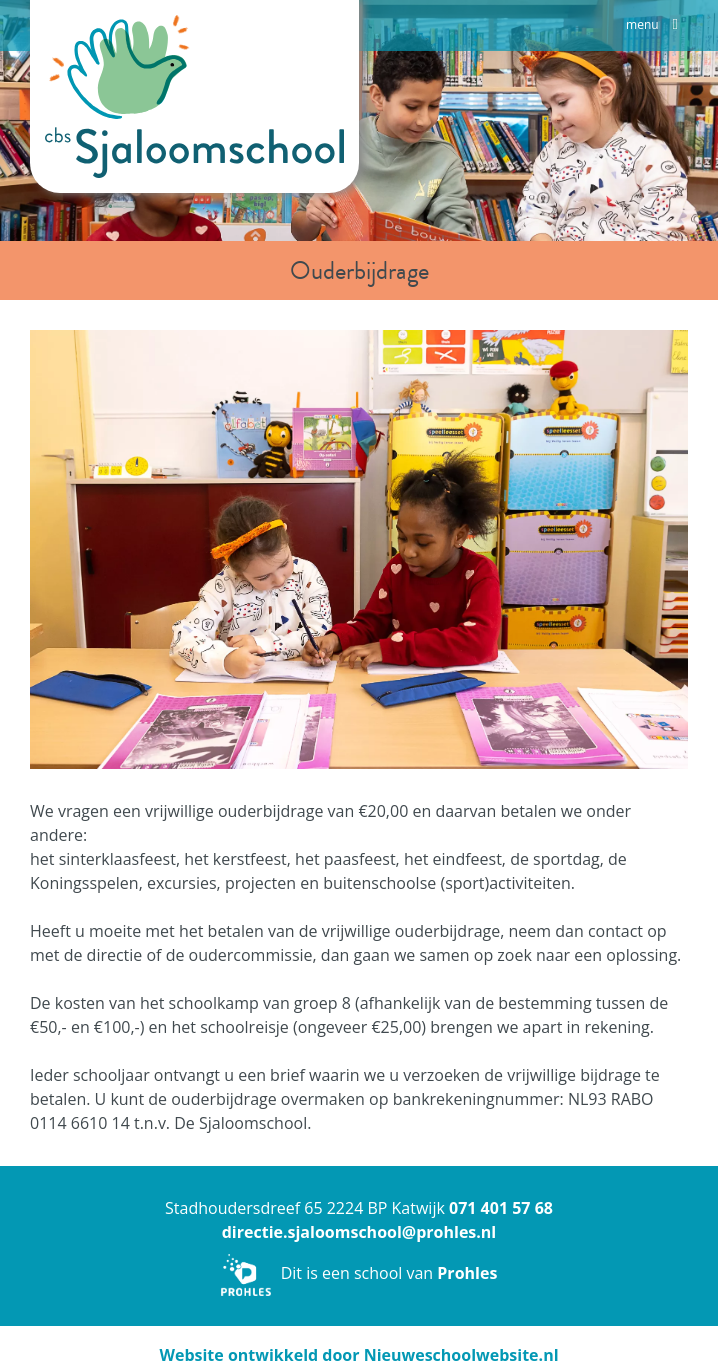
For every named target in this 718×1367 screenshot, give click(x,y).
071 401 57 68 (501, 1208)
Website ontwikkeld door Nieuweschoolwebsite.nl (358, 1355)
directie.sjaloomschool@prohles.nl (359, 1232)
